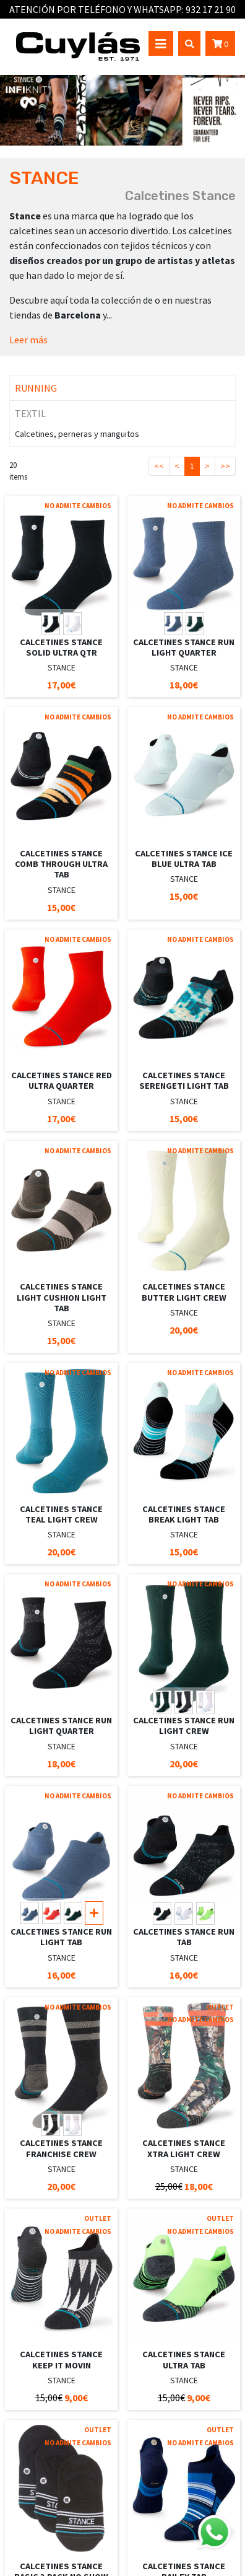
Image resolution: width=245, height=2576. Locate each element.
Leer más (28, 339)
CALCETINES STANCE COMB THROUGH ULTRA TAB (61, 864)
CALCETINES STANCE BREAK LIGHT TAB (183, 1514)
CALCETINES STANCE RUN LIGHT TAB (61, 1937)
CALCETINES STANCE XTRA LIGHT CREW (183, 2148)
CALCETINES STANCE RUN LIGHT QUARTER (183, 647)
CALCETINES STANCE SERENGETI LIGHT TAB (184, 1080)
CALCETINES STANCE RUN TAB (183, 1937)
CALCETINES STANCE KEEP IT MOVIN (61, 2359)
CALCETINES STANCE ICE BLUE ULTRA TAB (184, 858)
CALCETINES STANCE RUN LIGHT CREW (183, 1725)
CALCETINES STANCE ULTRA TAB (183, 2359)
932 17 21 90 (211, 9)
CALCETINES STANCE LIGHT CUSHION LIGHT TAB (61, 1297)
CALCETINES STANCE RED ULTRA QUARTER (61, 1080)
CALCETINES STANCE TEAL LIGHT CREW (61, 1514)
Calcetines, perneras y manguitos (77, 433)
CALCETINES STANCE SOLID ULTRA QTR (61, 647)
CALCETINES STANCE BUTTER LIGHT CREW (184, 1292)
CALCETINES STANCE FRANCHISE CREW (61, 2148)
